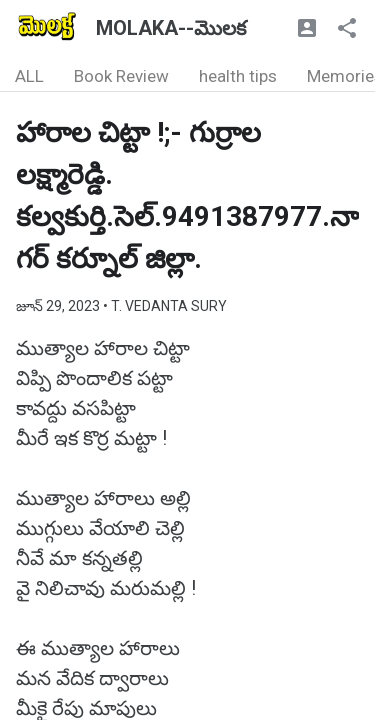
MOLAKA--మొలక (171, 28)
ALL (29, 76)
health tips (238, 76)
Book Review (121, 76)
